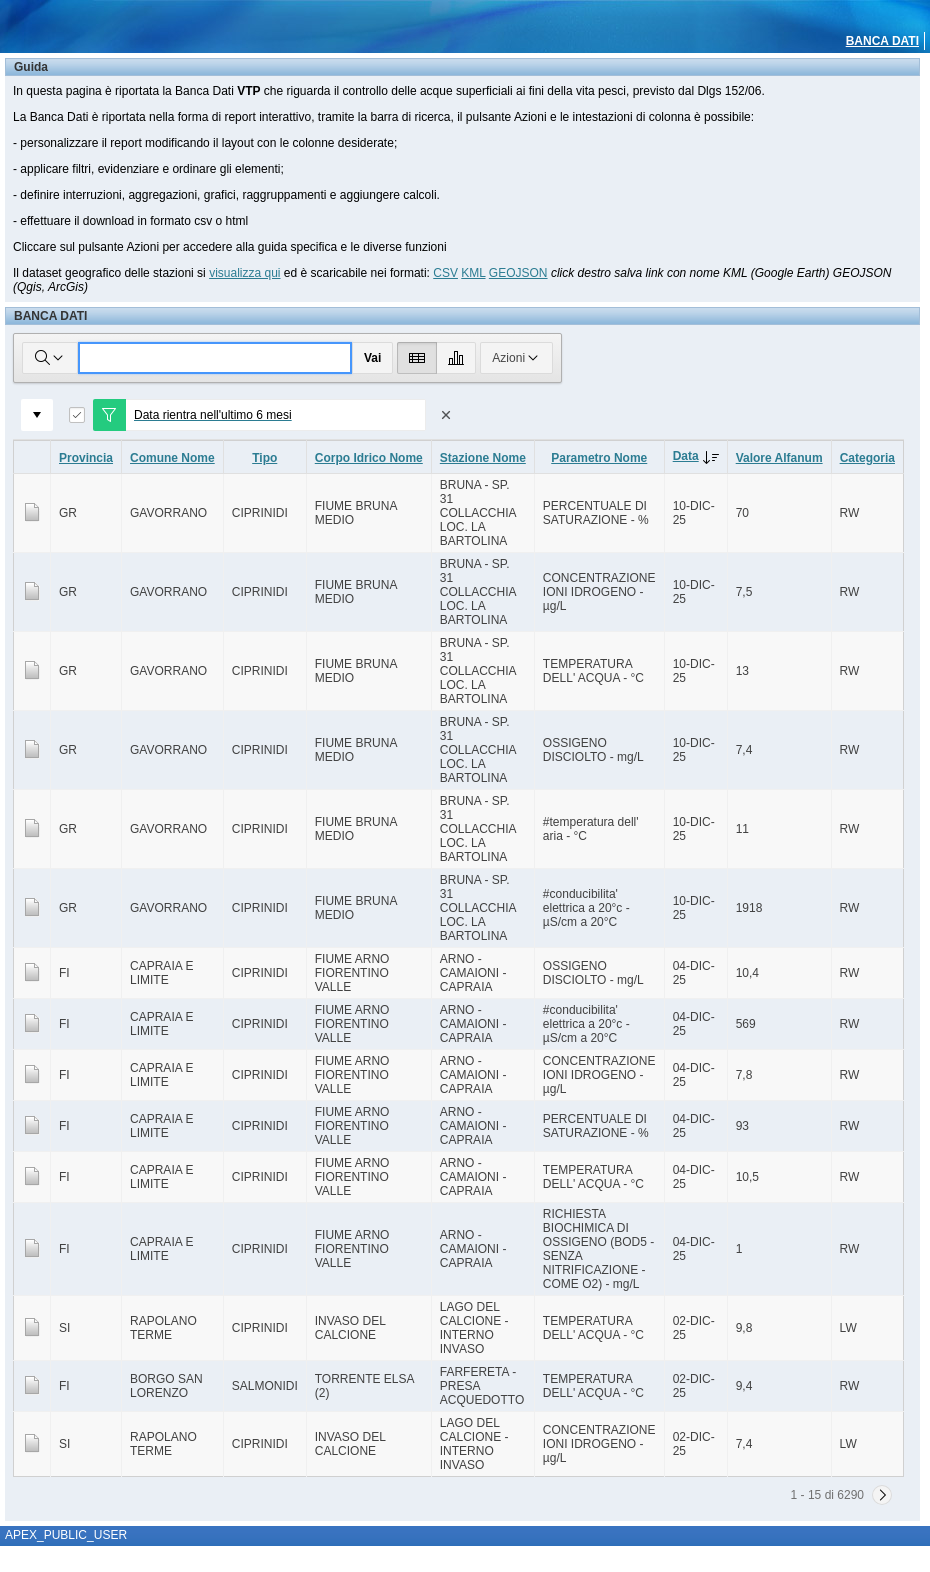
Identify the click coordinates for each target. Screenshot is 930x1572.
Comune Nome (172, 458)
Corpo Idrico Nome (369, 458)
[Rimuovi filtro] (446, 415)
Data (700, 456)
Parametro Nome (599, 458)
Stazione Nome (483, 458)
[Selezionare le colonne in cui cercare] (50, 358)
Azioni (516, 358)
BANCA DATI (882, 41)
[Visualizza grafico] (456, 358)
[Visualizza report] (417, 358)
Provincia (86, 458)
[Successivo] (882, 1495)
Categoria (867, 458)
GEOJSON (518, 273)
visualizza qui (244, 273)
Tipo (264, 458)
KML (473, 273)
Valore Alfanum (779, 458)
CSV (445, 273)
